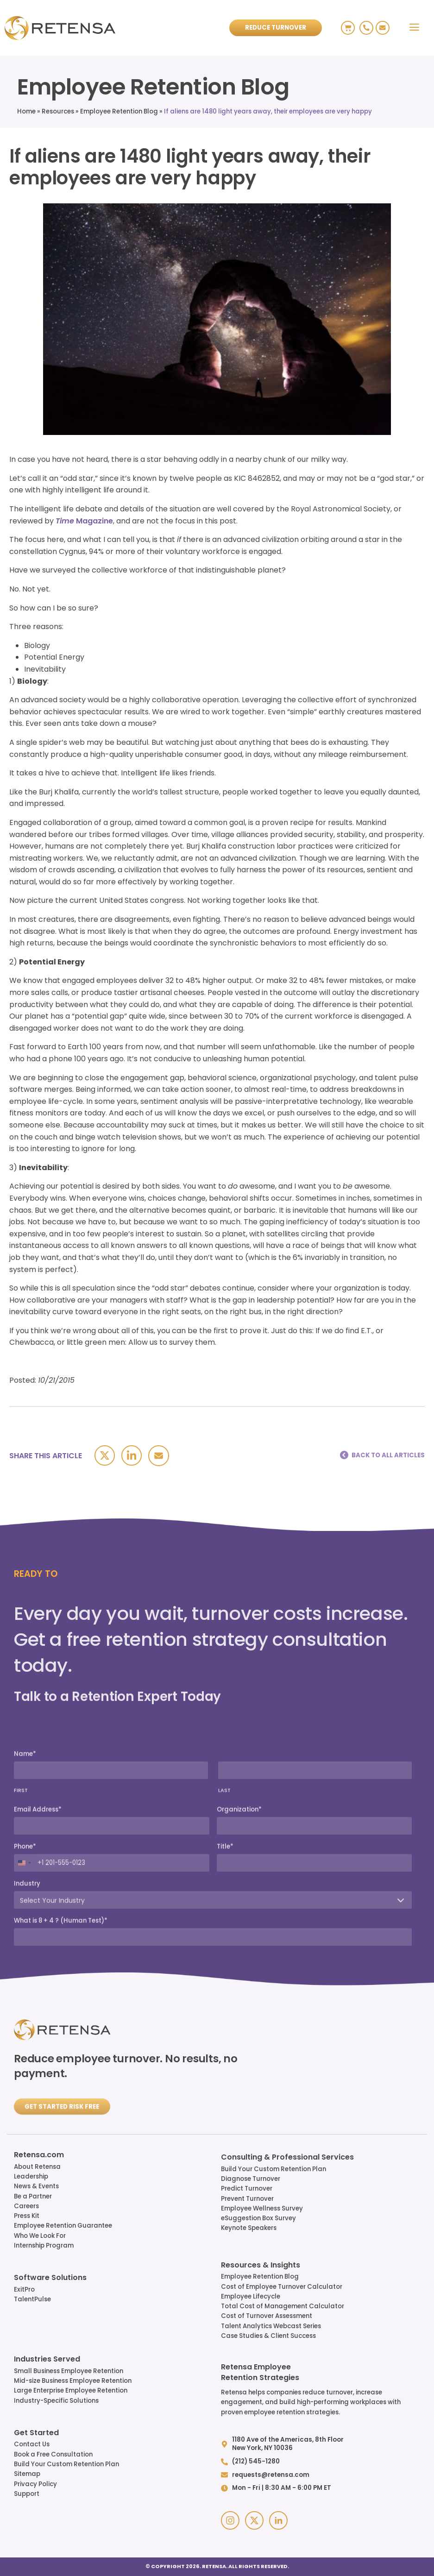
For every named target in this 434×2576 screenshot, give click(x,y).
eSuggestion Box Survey (258, 2218)
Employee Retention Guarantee (63, 2225)
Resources (58, 111)
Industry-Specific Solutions (56, 2400)
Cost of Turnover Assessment (266, 2315)
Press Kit (26, 2215)
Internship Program (44, 2245)
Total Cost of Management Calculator (282, 2306)
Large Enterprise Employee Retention (70, 2390)
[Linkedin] (131, 1455)
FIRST (21, 1967)
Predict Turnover (246, 2188)
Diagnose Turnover (250, 2178)
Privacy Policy (35, 2484)
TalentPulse (32, 2299)
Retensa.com (39, 2155)
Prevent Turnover (247, 2198)
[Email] (158, 1455)
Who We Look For (40, 2235)
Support (26, 2493)
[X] (104, 1455)
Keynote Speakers (249, 2227)
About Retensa (37, 2166)
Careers (26, 2206)
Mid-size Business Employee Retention (73, 2380)
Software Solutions (50, 2278)
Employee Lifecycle (250, 2296)
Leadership (31, 2176)
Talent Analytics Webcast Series (271, 2326)
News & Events (36, 2186)
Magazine (84, 521)
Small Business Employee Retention (68, 2371)
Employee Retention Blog (119, 111)
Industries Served (47, 2359)
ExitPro (24, 2289)
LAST (224, 1967)
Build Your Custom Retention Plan (273, 2169)
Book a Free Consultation (53, 2454)
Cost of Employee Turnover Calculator (281, 2286)
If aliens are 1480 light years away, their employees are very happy (268, 111)
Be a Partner (33, 2196)
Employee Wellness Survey (262, 2208)
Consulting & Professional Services (287, 2157)
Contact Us (32, 2444)
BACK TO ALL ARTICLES (388, 1455)
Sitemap (27, 2473)
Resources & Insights (260, 2265)
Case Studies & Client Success (268, 2335)
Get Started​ (36, 2433)
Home (26, 111)
